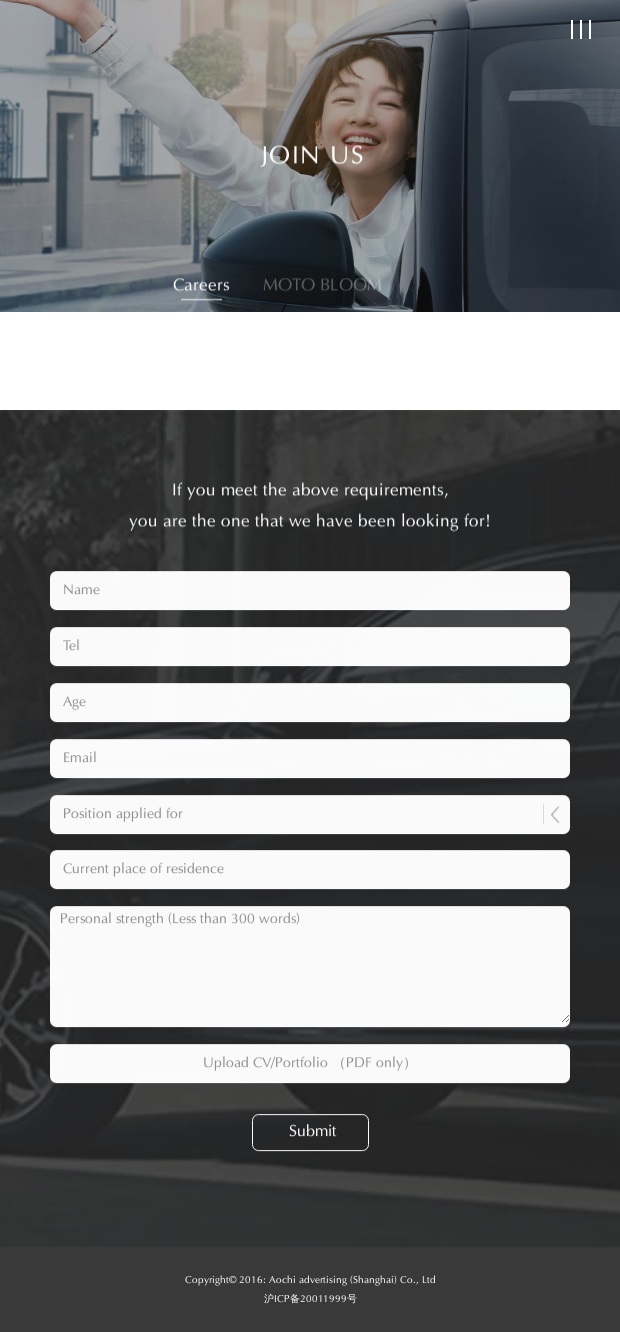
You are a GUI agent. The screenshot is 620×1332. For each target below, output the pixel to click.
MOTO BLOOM (322, 288)
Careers (201, 288)
